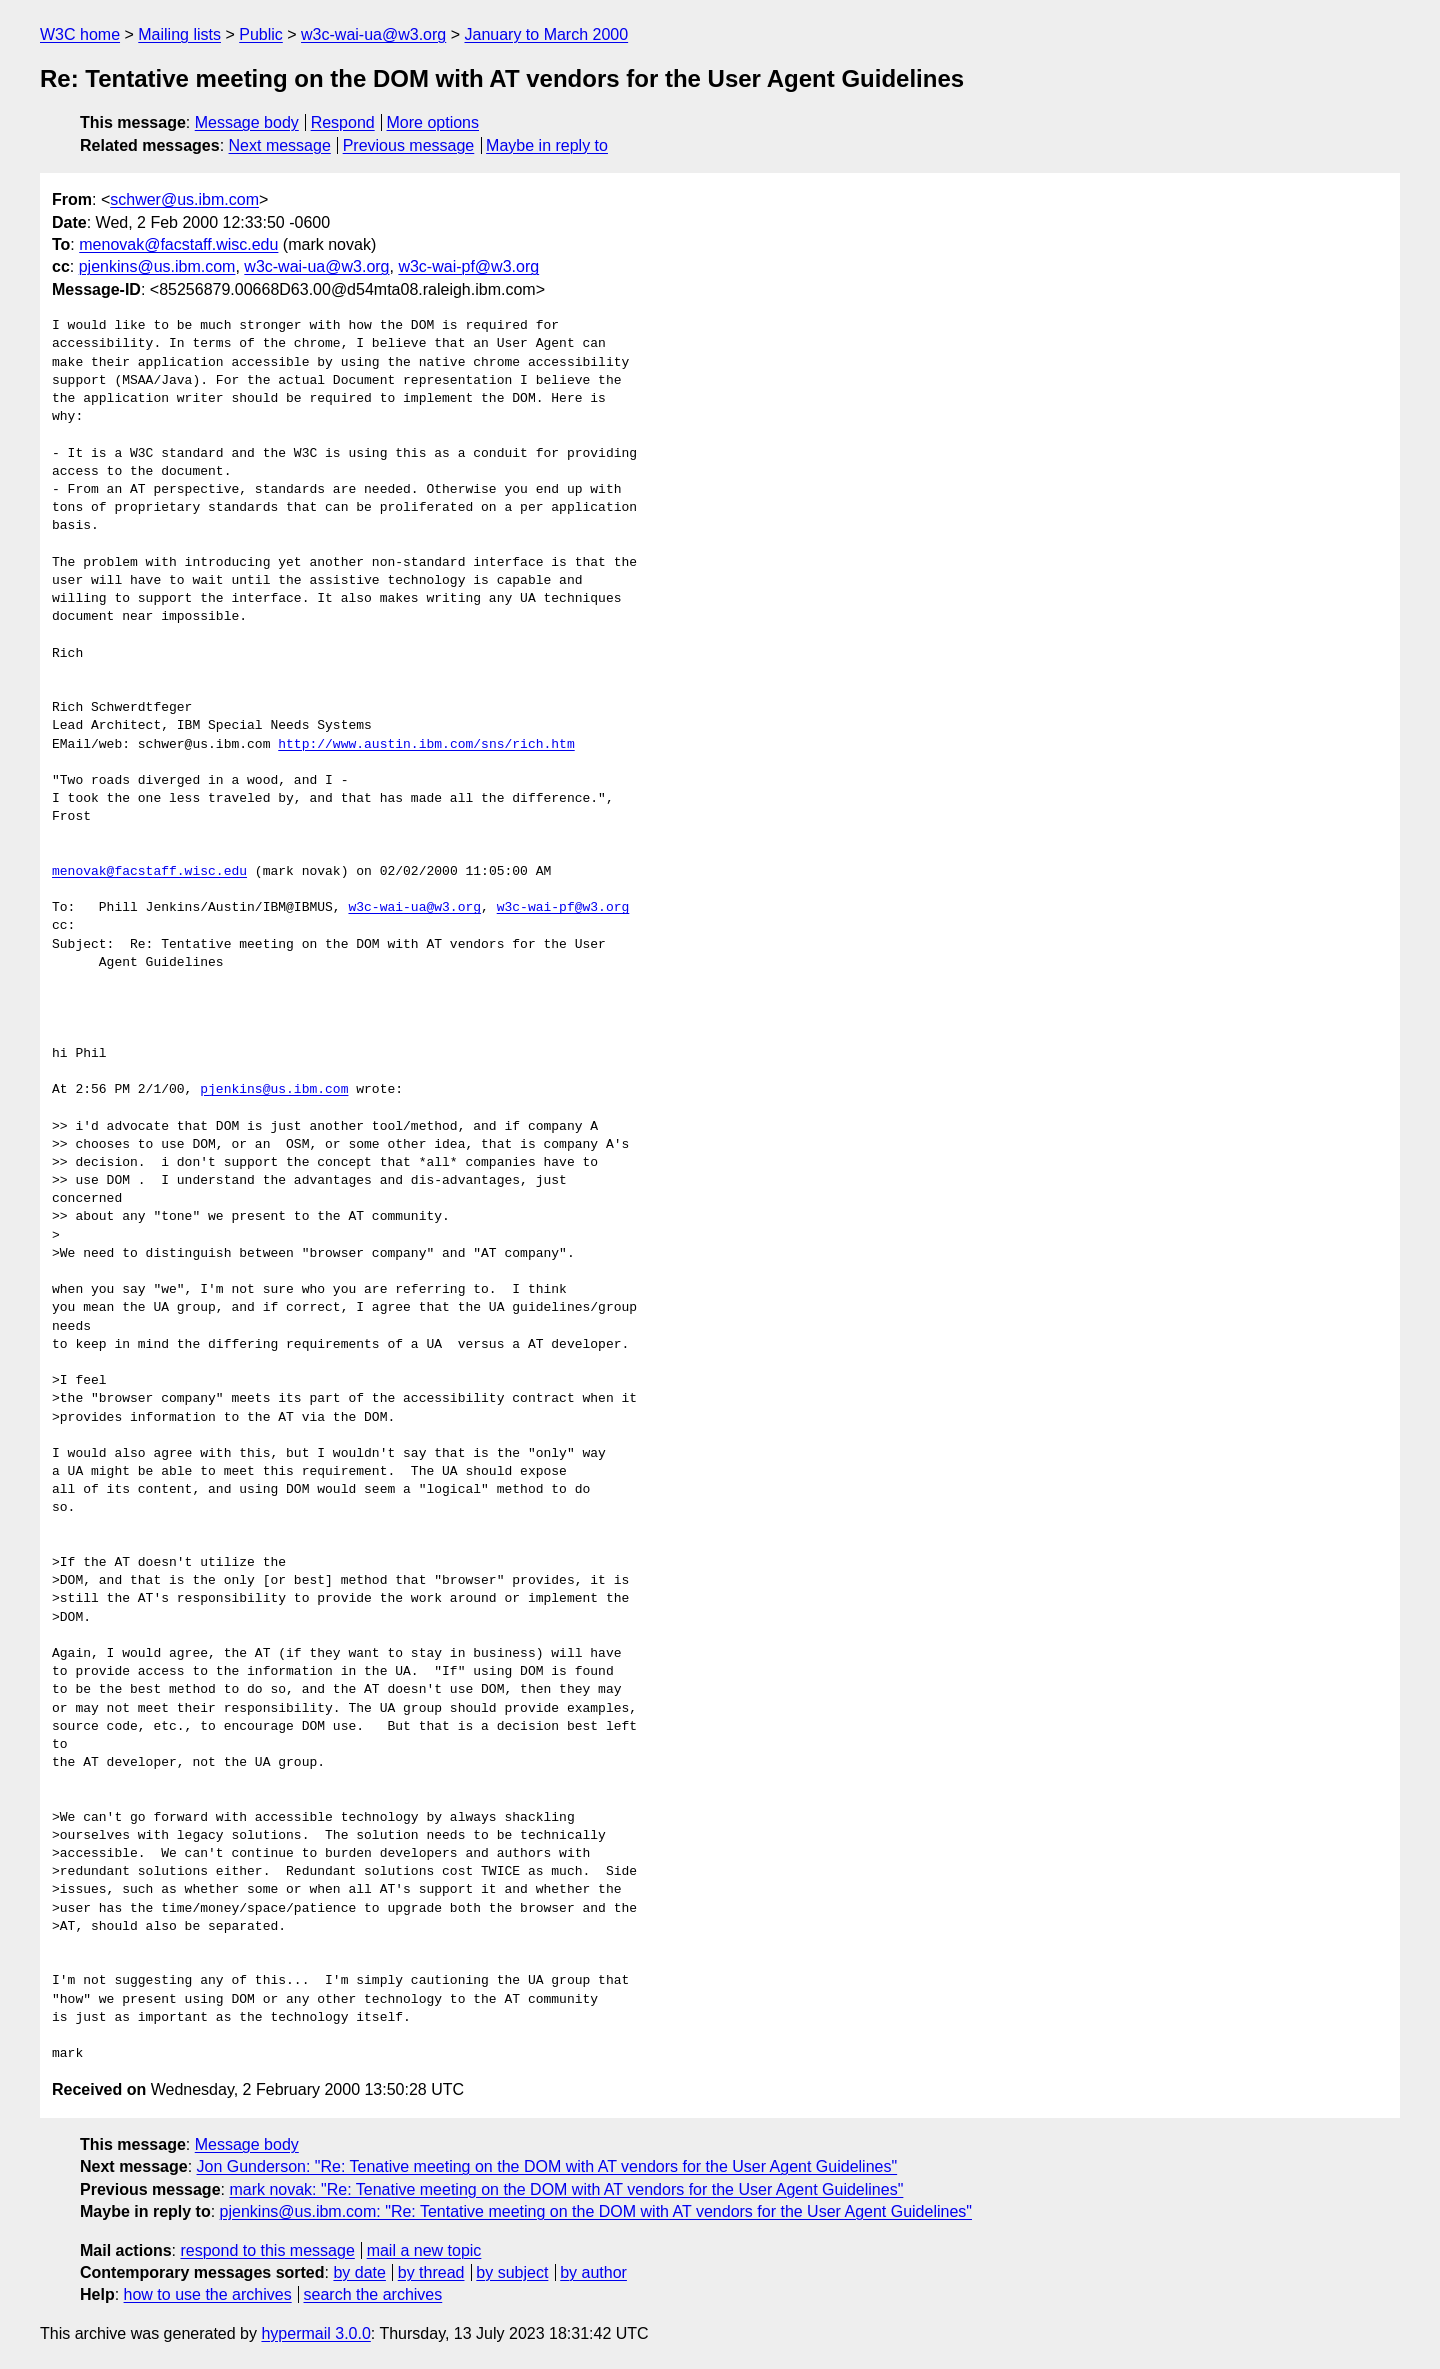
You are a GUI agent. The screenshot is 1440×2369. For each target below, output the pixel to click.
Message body (247, 122)
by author (593, 2272)
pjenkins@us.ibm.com (157, 266)
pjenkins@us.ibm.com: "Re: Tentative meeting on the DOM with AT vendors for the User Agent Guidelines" (596, 2211)
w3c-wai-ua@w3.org (373, 34)
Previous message (409, 145)
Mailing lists (179, 34)
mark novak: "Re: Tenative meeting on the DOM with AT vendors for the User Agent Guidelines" (566, 2189)
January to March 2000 (546, 34)
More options (433, 122)
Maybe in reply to (547, 145)
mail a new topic (424, 2250)
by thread (431, 2272)
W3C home (80, 34)
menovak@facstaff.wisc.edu (178, 244)
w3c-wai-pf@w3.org (468, 266)
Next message (280, 145)
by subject (512, 2272)
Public (261, 34)
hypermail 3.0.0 (315, 2333)
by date (359, 2272)
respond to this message (267, 2250)
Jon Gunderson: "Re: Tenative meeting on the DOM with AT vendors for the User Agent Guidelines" (547, 2166)
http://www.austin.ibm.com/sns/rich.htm (426, 745)
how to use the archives (208, 2294)
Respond (343, 122)
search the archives (373, 2294)
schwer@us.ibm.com (184, 199)
